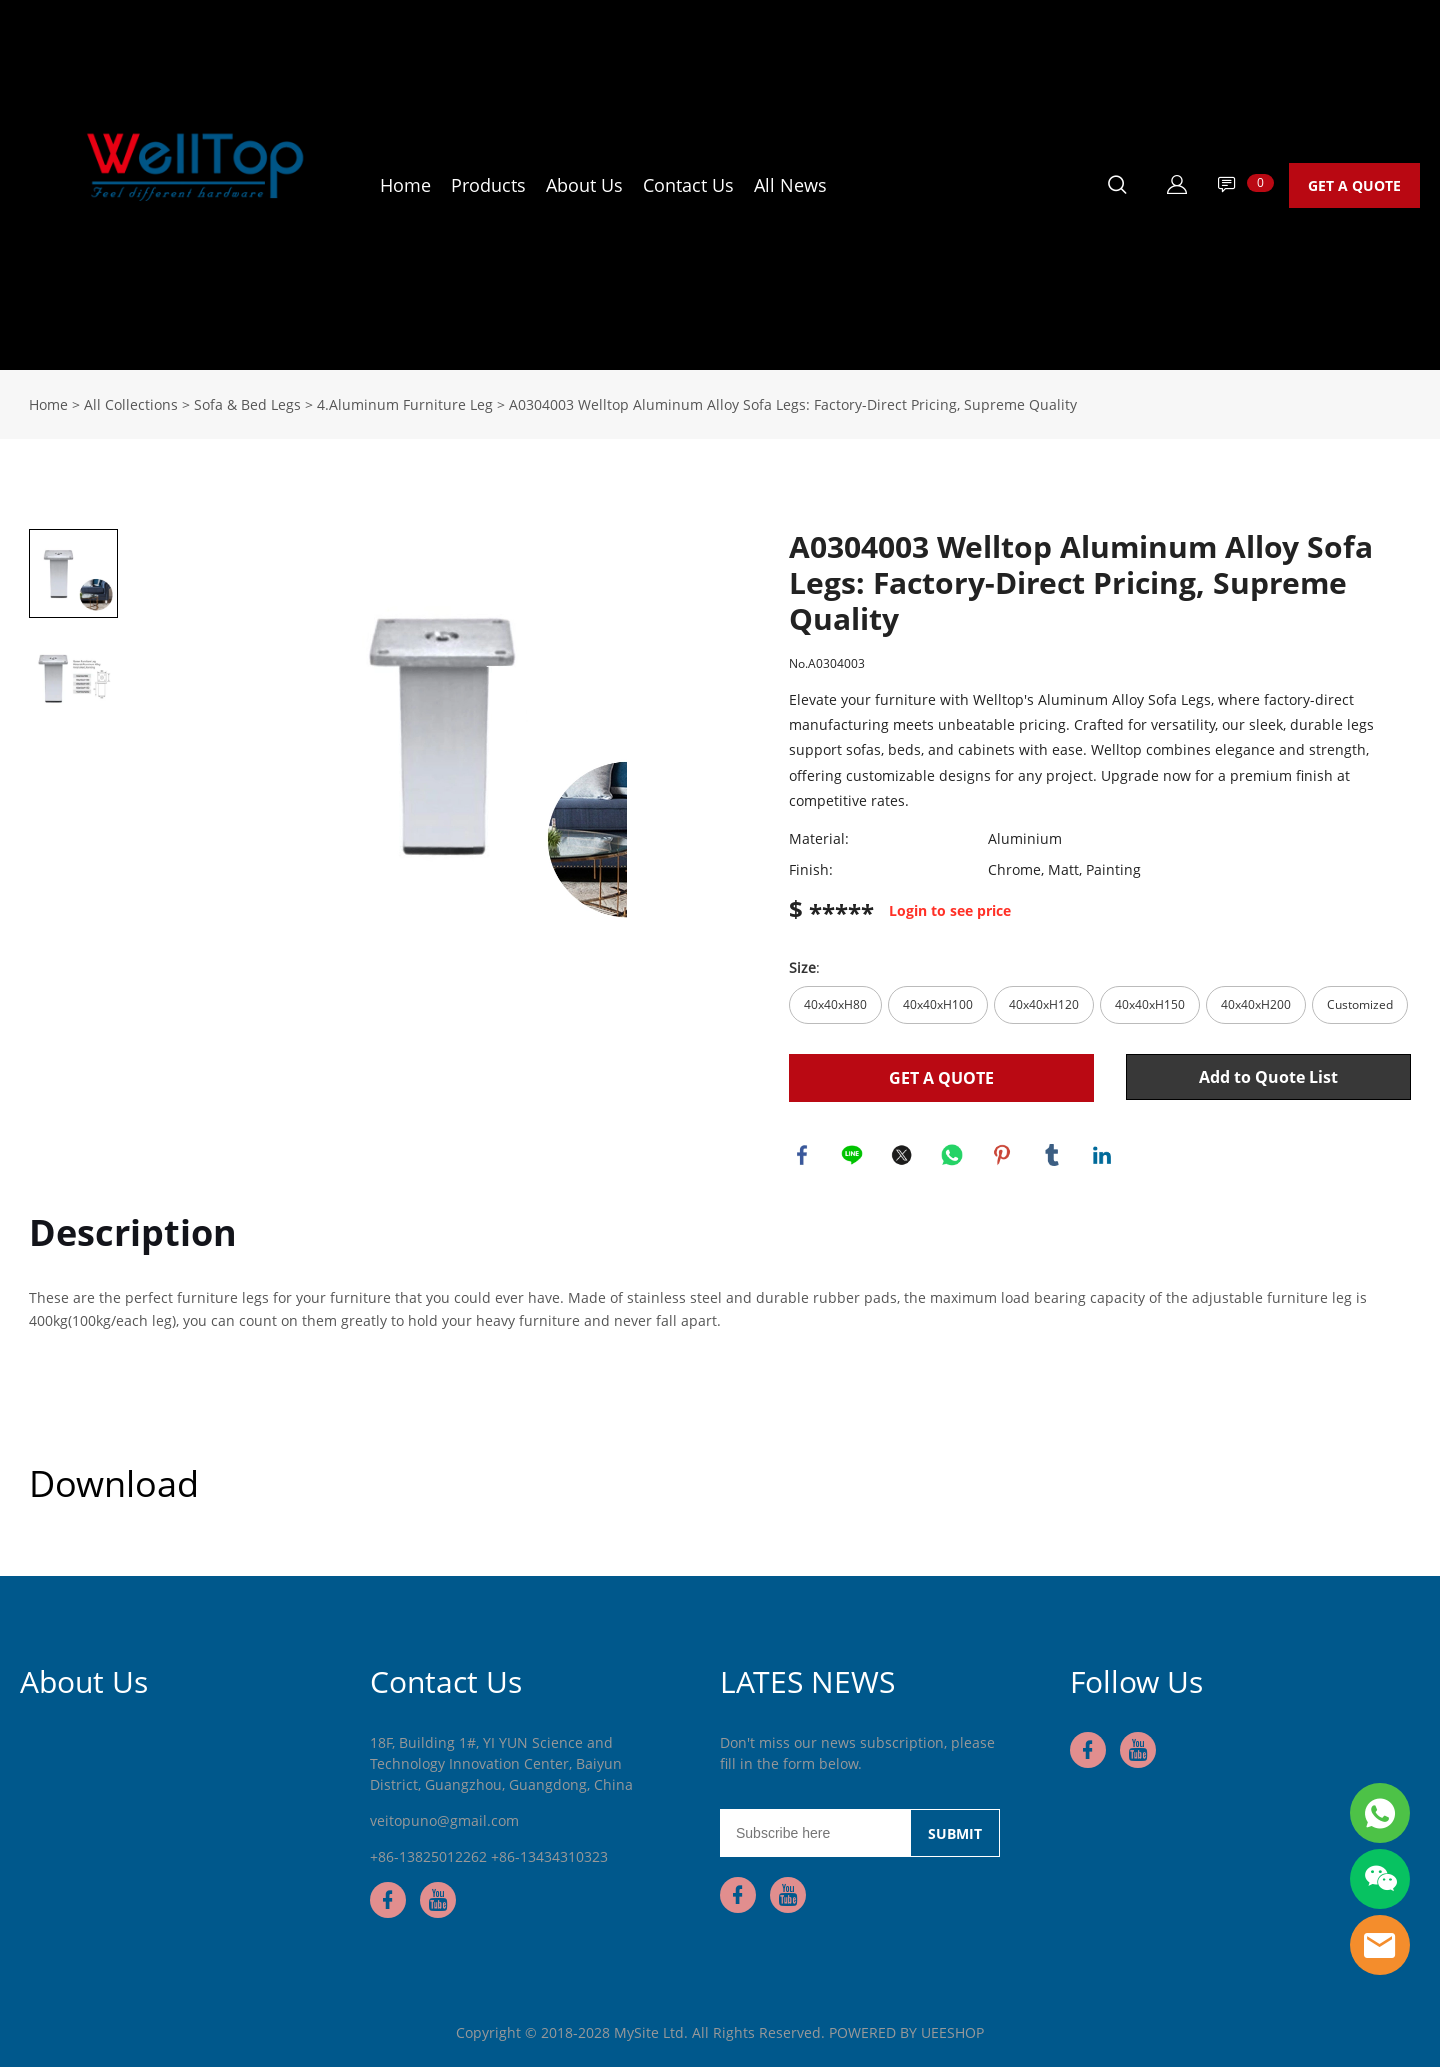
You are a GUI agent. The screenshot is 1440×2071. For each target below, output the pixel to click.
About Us (584, 185)
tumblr (1054, 1157)
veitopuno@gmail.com (444, 1824)
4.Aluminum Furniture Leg (405, 404)
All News (790, 185)
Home (405, 185)
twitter (904, 1157)
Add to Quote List (1268, 1077)
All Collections (131, 404)
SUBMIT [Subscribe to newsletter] (955, 1837)
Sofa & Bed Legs (247, 404)
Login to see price (950, 911)
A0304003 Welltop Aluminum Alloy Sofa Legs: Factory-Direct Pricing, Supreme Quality (793, 404)
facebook (804, 1157)
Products (488, 185)
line (854, 1157)
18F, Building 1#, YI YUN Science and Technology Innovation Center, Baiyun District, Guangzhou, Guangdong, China (501, 1767)
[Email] (815, 1837)
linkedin (1104, 1157)
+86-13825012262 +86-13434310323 (489, 1860)
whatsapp (954, 1157)
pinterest (1004, 1157)
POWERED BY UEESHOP (906, 2036)
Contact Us (688, 185)
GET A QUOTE (1354, 185)
